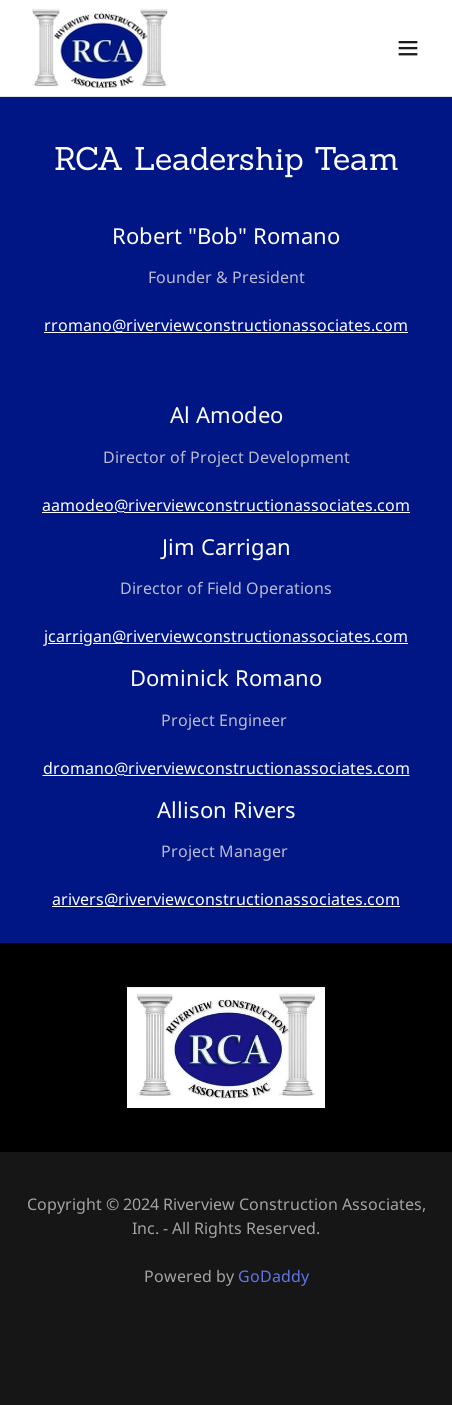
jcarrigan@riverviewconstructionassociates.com (226, 636)
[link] (100, 48)
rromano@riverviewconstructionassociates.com (226, 325)
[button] (408, 48)
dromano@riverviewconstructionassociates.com (226, 768)
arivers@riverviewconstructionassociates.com (226, 899)
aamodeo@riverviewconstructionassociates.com (226, 505)
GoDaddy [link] (273, 1276)
